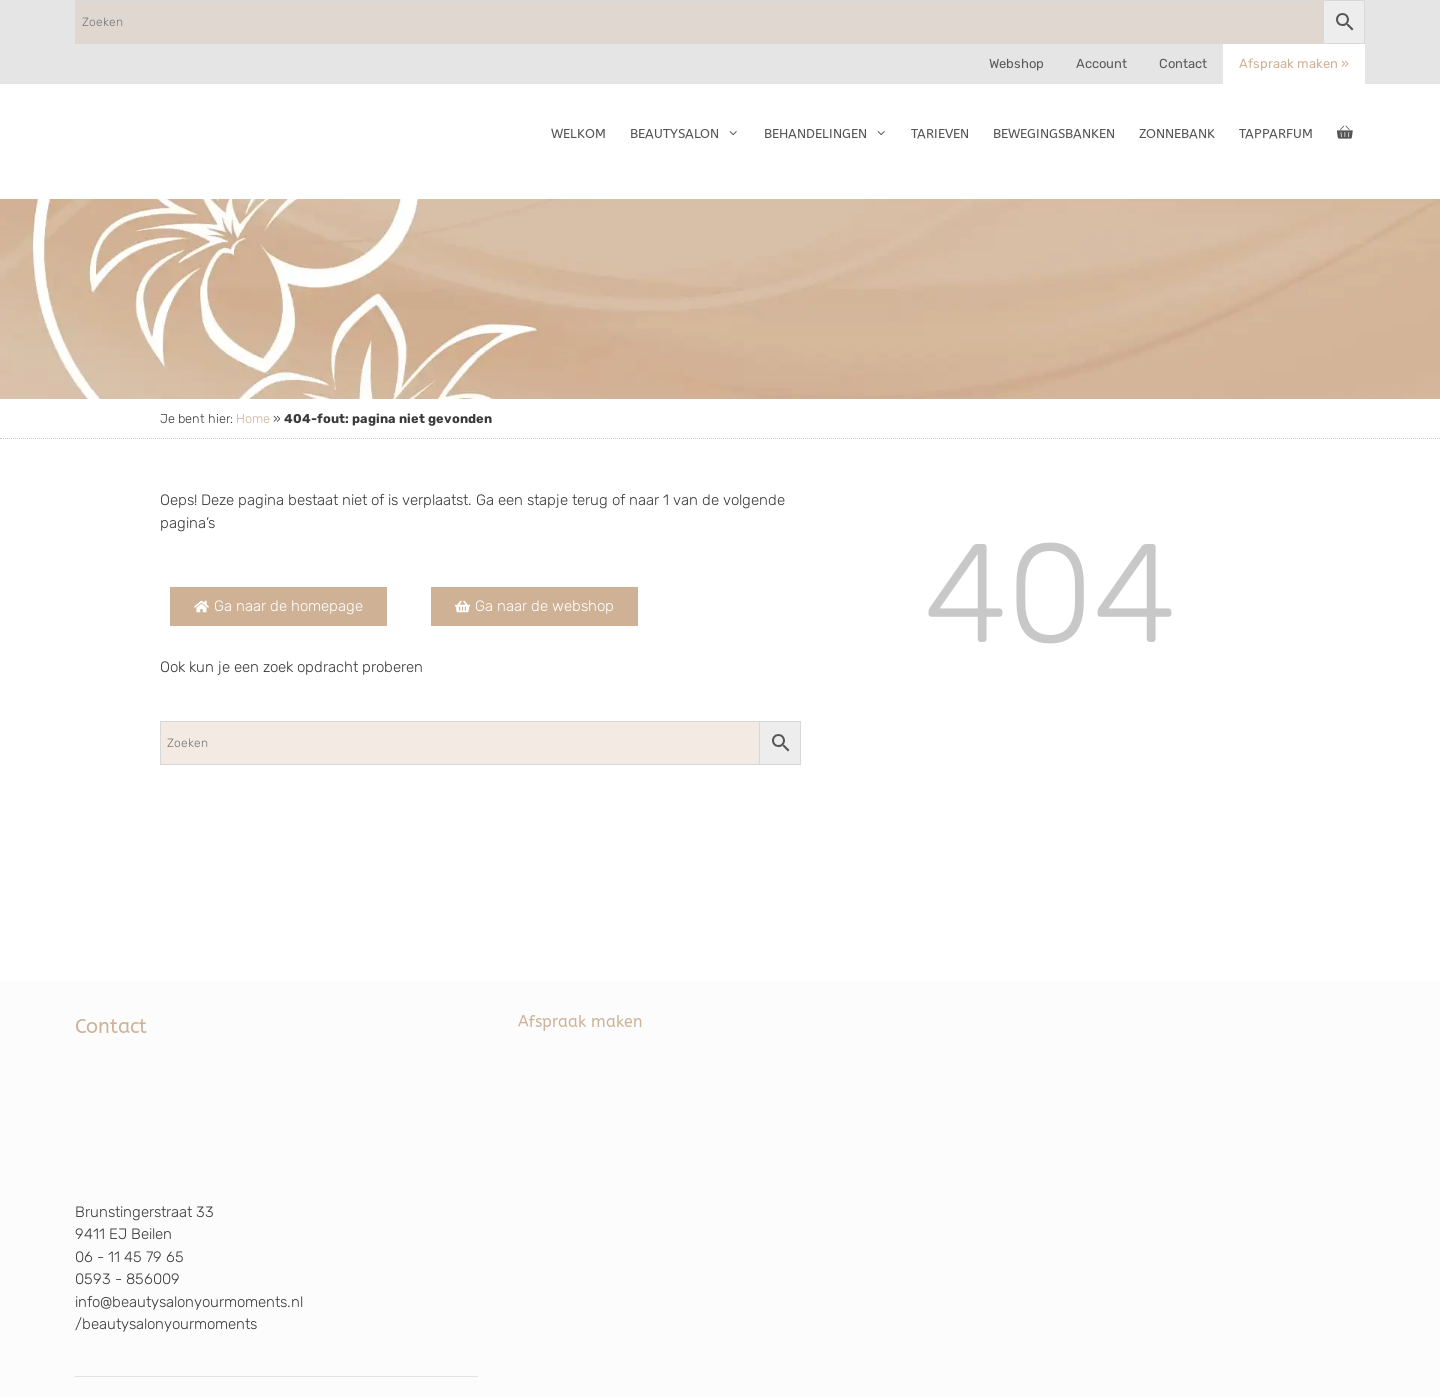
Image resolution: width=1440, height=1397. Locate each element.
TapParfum (1276, 133)
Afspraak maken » (1294, 63)
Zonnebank (1177, 133)
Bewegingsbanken (1054, 133)
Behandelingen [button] (831, 134)
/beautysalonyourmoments (166, 1324)
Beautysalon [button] (690, 134)
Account (1101, 63)
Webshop (1016, 63)
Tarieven (940, 133)
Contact (1183, 63)
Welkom (578, 133)
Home (253, 418)
